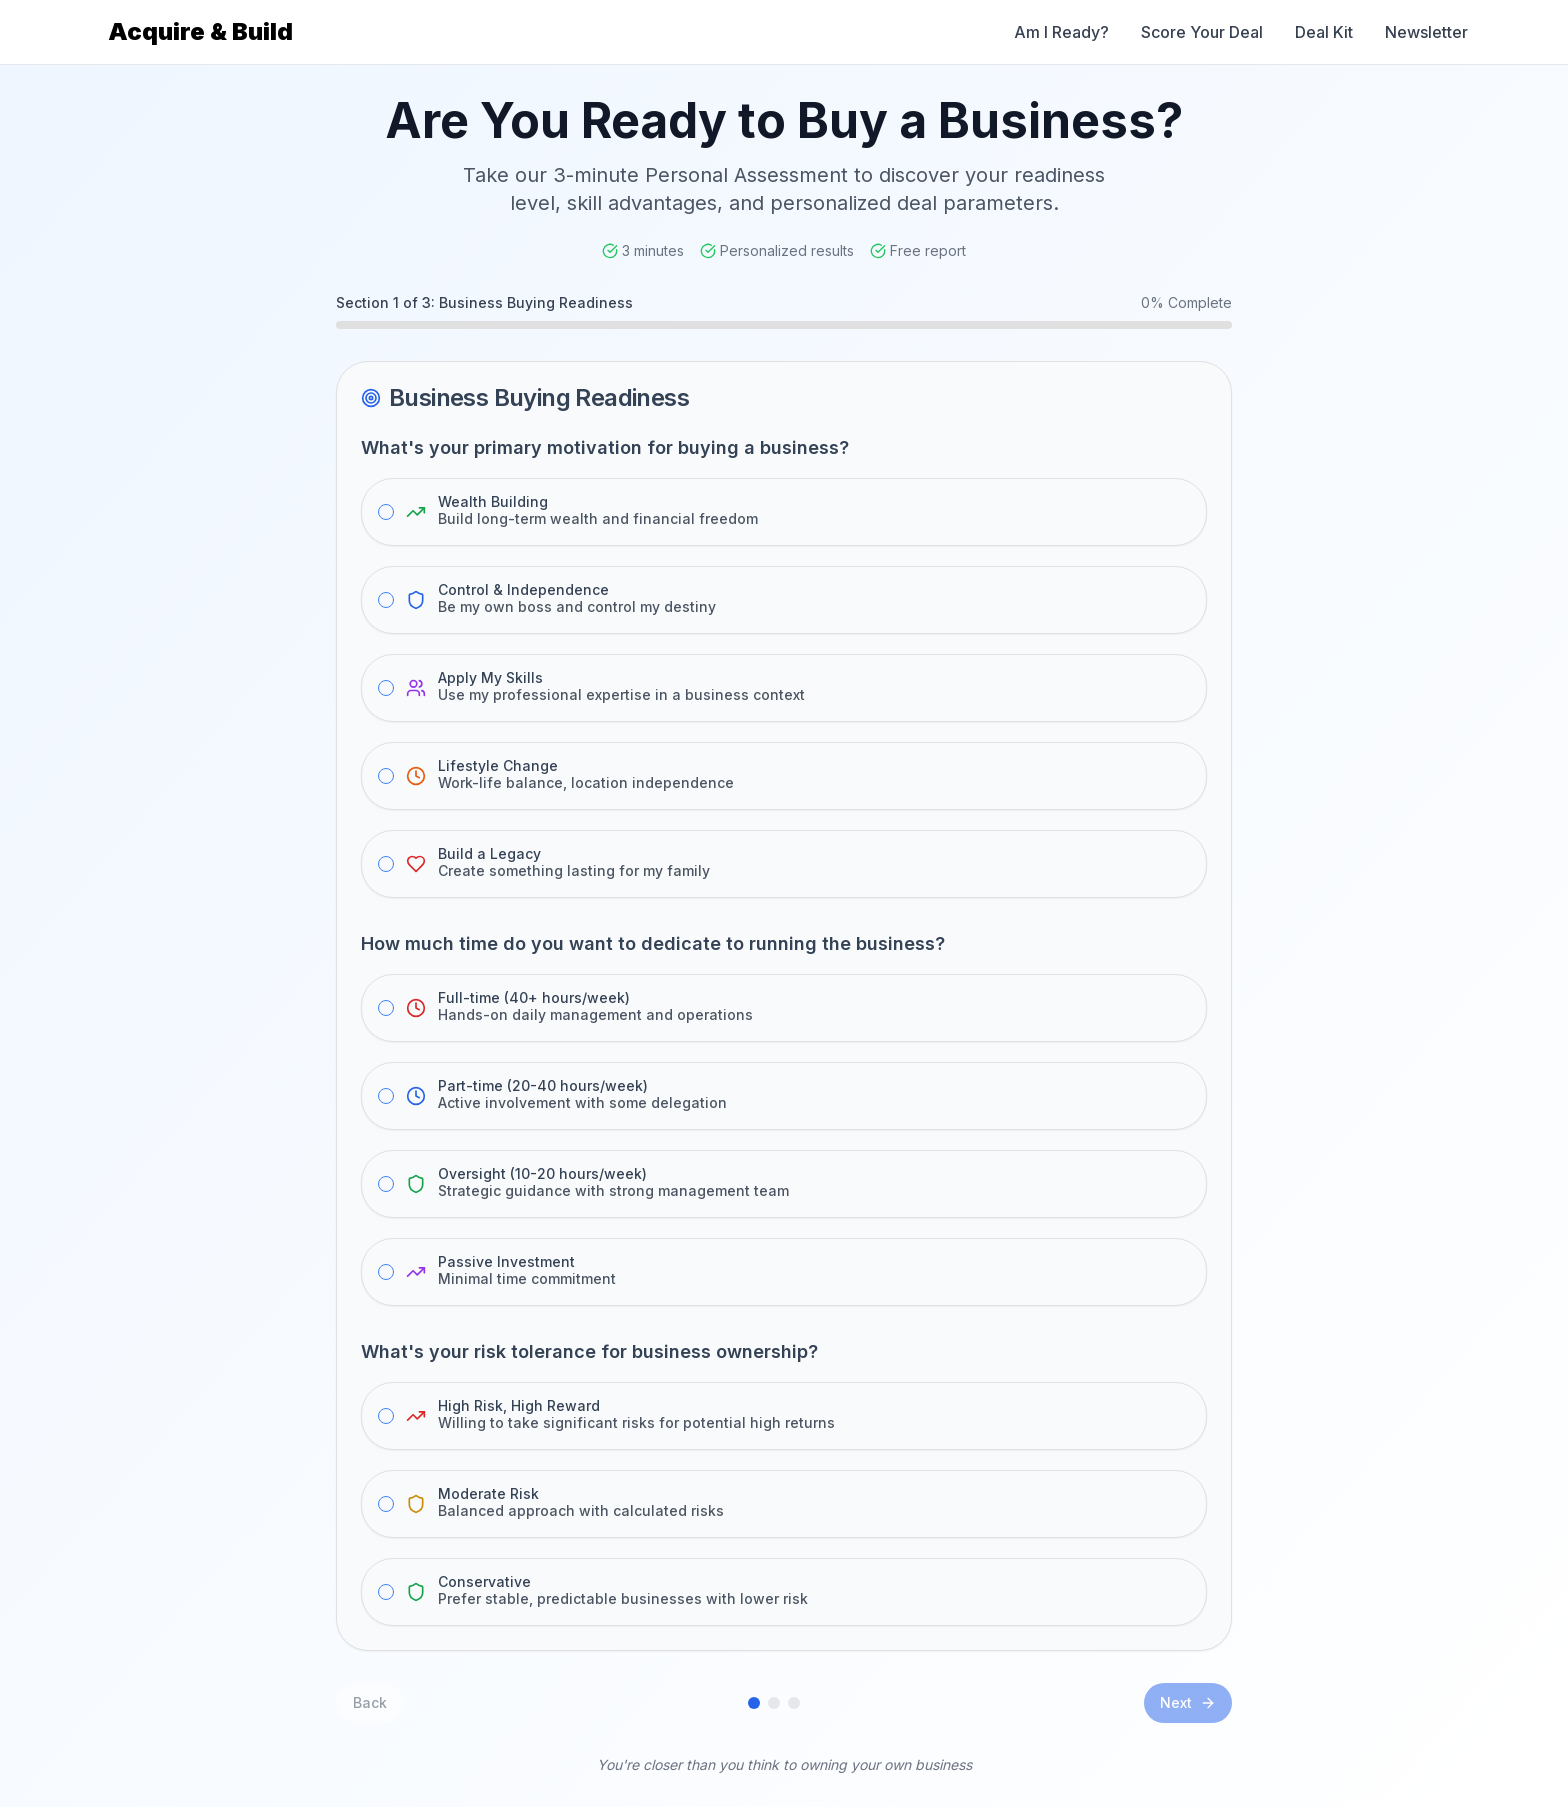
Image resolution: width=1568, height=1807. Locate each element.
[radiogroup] (784, 688)
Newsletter (1426, 32)
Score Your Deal (1202, 32)
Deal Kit (1324, 32)
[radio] (386, 512)
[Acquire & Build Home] (196, 32)
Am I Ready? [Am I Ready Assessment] (1061, 32)
